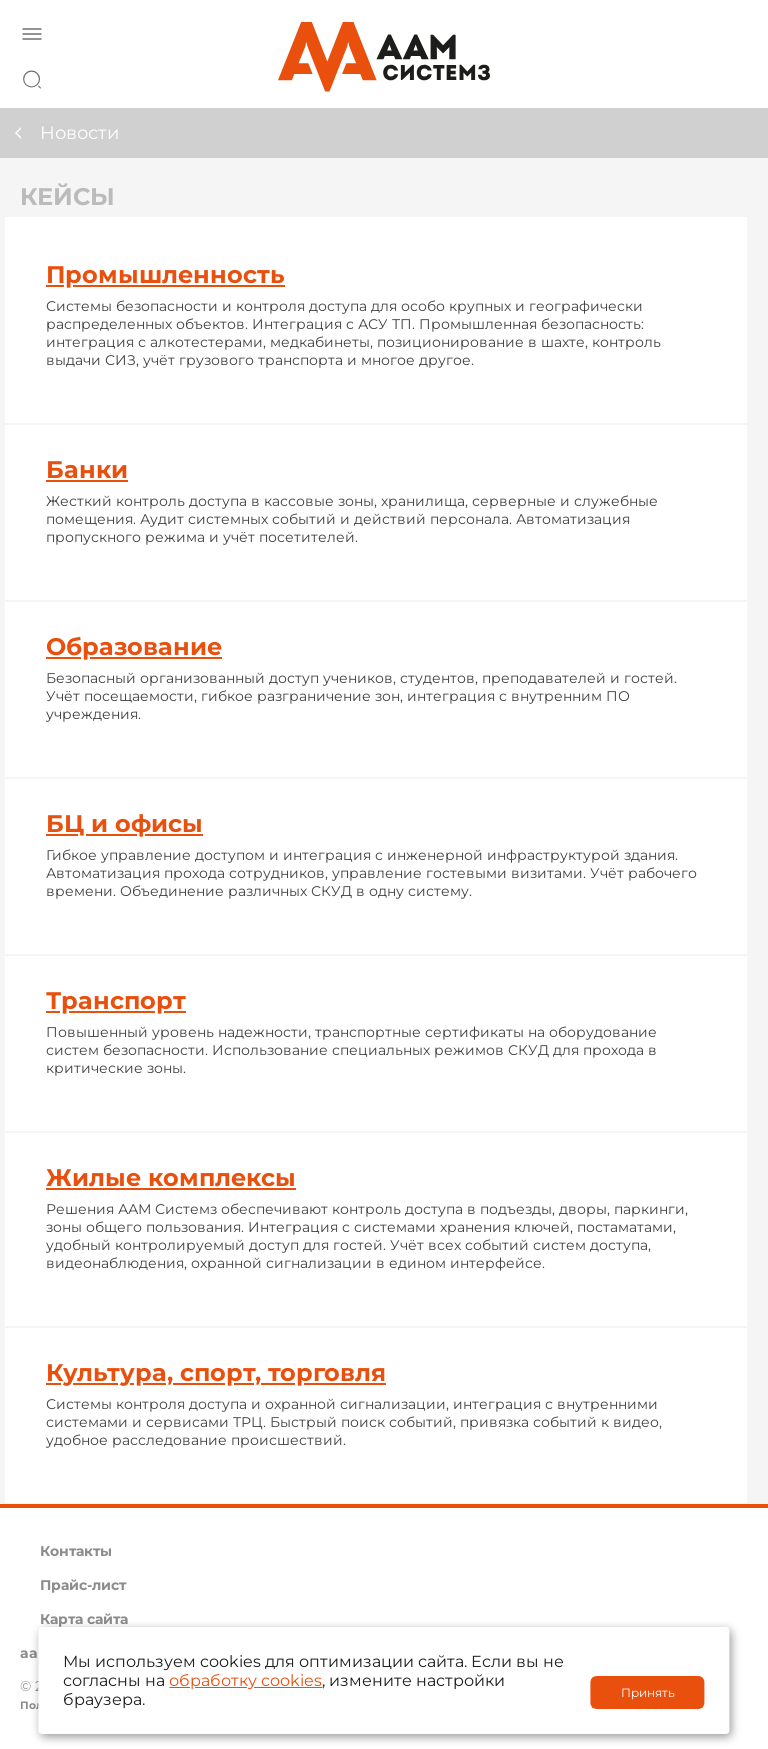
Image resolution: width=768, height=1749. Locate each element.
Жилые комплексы (171, 1177)
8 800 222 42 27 (727, 76)
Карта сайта (84, 1619)
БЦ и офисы (124, 823)
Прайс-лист (83, 1585)
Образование (134, 646)
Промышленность (165, 274)
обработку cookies (245, 1680)
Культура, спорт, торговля (216, 1372)
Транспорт (116, 1000)
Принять (648, 1692)
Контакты (76, 1551)
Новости (79, 133)
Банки (87, 469)
